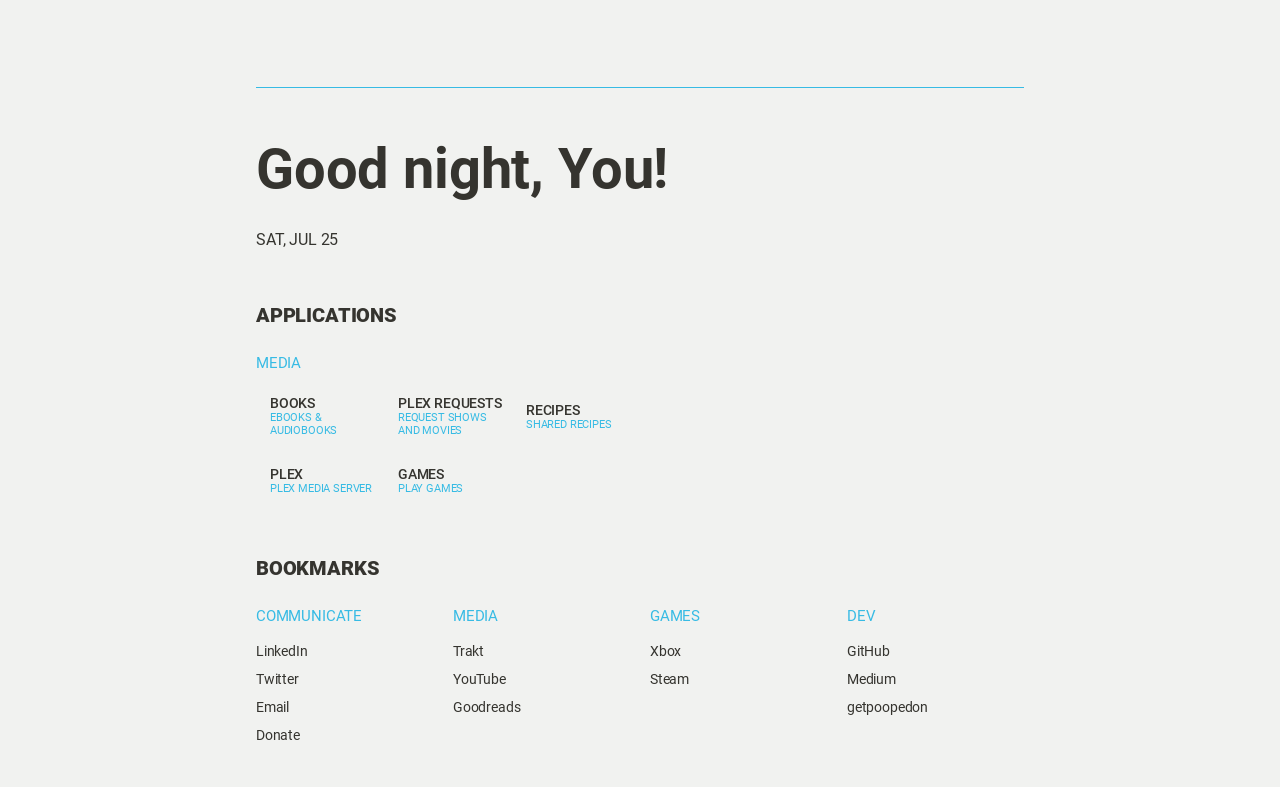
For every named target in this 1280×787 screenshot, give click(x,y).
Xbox (665, 651)
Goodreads (487, 707)
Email (272, 707)
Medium (871, 679)
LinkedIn (282, 651)
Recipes (553, 410)
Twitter (277, 679)
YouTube (479, 679)
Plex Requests (450, 403)
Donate (278, 735)
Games (421, 474)
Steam (669, 679)
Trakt (468, 651)
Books (292, 403)
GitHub (868, 651)
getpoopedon (887, 707)
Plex (286, 474)
